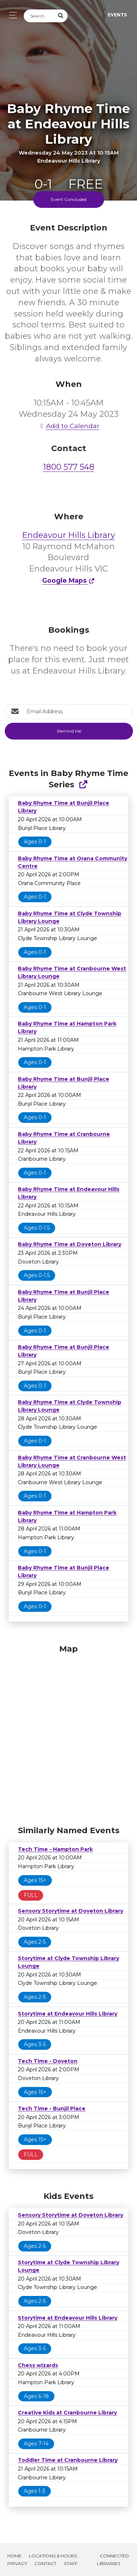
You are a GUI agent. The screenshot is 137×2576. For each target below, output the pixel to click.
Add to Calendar (68, 426)
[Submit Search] (61, 15)
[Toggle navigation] (11, 15)
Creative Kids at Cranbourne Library (67, 2412)
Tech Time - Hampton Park (55, 1849)
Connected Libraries (113, 2559)
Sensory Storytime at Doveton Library (70, 1911)
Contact (45, 2563)
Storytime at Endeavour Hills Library (67, 2013)
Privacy (17, 2563)
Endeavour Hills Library (68, 535)
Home (14, 2555)
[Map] (68, 1733)
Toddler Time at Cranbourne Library (68, 2460)
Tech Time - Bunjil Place (51, 2108)
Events (117, 15)
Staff (70, 2563)
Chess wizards (38, 2365)
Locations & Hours (53, 2555)
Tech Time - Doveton (47, 2061)
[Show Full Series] (83, 785)
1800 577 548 (68, 467)
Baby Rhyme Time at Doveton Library (69, 1244)
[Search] (39, 15)
